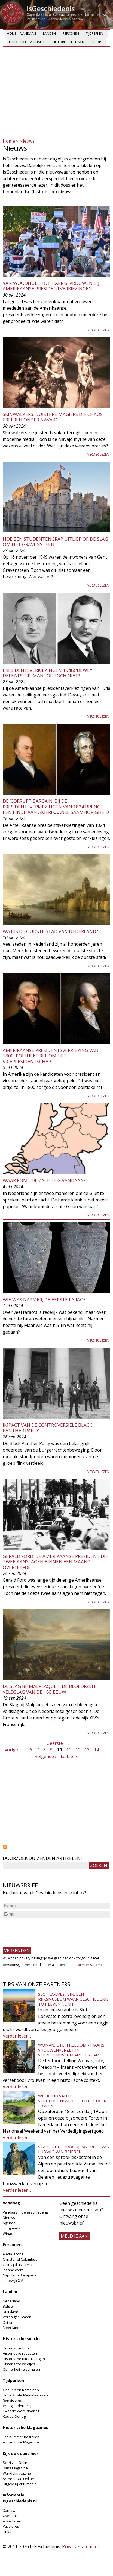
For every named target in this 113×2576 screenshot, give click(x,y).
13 (87, 1750)
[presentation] (44, 1929)
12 (77, 1750)
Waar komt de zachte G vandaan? (44, 1180)
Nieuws (27, 141)
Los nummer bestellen (21, 2436)
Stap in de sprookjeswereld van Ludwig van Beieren (73, 2149)
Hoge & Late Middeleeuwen (25, 2395)
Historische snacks (69, 42)
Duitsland (10, 2311)
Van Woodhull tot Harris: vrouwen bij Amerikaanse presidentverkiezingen (51, 286)
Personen (71, 33)
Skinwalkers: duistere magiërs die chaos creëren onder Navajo (53, 417)
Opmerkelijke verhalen (21, 2369)
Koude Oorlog (14, 2416)
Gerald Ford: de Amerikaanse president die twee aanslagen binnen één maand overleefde (55, 1561)
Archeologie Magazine (21, 2442)
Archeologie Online (18, 2478)
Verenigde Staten (17, 2316)
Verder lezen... (17, 2036)
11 (68, 1750)
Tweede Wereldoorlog (21, 2410)
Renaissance (13, 2400)
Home (11, 33)
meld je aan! (75, 2236)
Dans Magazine (15, 2468)
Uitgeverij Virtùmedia (19, 2483)
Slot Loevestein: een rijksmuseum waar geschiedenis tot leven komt (73, 1999)
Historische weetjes (19, 2363)
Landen (49, 33)
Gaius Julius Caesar (18, 2264)
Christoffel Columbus (20, 2259)
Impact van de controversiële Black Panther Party (47, 1428)
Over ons (10, 2515)
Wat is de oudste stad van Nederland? (50, 931)
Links (7, 2531)
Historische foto (16, 2348)
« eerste (55, 1743)
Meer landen (13, 2327)
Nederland (11, 2301)
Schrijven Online (16, 2462)
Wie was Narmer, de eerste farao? (44, 1299)
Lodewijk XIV (13, 2280)
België (8, 2306)
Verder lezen (98, 329)
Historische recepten (20, 2353)
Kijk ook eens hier (20, 2453)
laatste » (69, 1756)
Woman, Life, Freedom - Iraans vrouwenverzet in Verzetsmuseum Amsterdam (71, 2050)
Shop (96, 42)
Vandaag (28, 33)
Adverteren (12, 2521)
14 (96, 1750)
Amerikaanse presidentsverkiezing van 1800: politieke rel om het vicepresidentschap (51, 1056)
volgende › (45, 1756)
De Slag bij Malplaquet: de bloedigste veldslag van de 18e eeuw (50, 1689)
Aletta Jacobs (13, 2254)
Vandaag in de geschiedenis (26, 2212)
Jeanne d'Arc (13, 2269)
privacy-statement (92, 1964)
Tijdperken (94, 33)
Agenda (9, 2222)
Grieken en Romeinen (21, 2389)
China (7, 2322)
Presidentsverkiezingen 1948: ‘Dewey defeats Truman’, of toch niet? (47, 673)
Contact (9, 2510)
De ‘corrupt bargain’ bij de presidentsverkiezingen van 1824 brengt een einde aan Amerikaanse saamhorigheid (56, 806)
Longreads (11, 2228)
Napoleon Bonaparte (20, 2275)
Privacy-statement (80, 2546)
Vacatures (11, 2526)
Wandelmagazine (17, 2473)
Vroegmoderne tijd (18, 2405)
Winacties (11, 2233)
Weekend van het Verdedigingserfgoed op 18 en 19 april (72, 2100)
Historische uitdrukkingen (24, 2358)
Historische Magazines (25, 2427)
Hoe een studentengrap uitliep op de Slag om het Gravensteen (55, 541)
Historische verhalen (27, 42)
